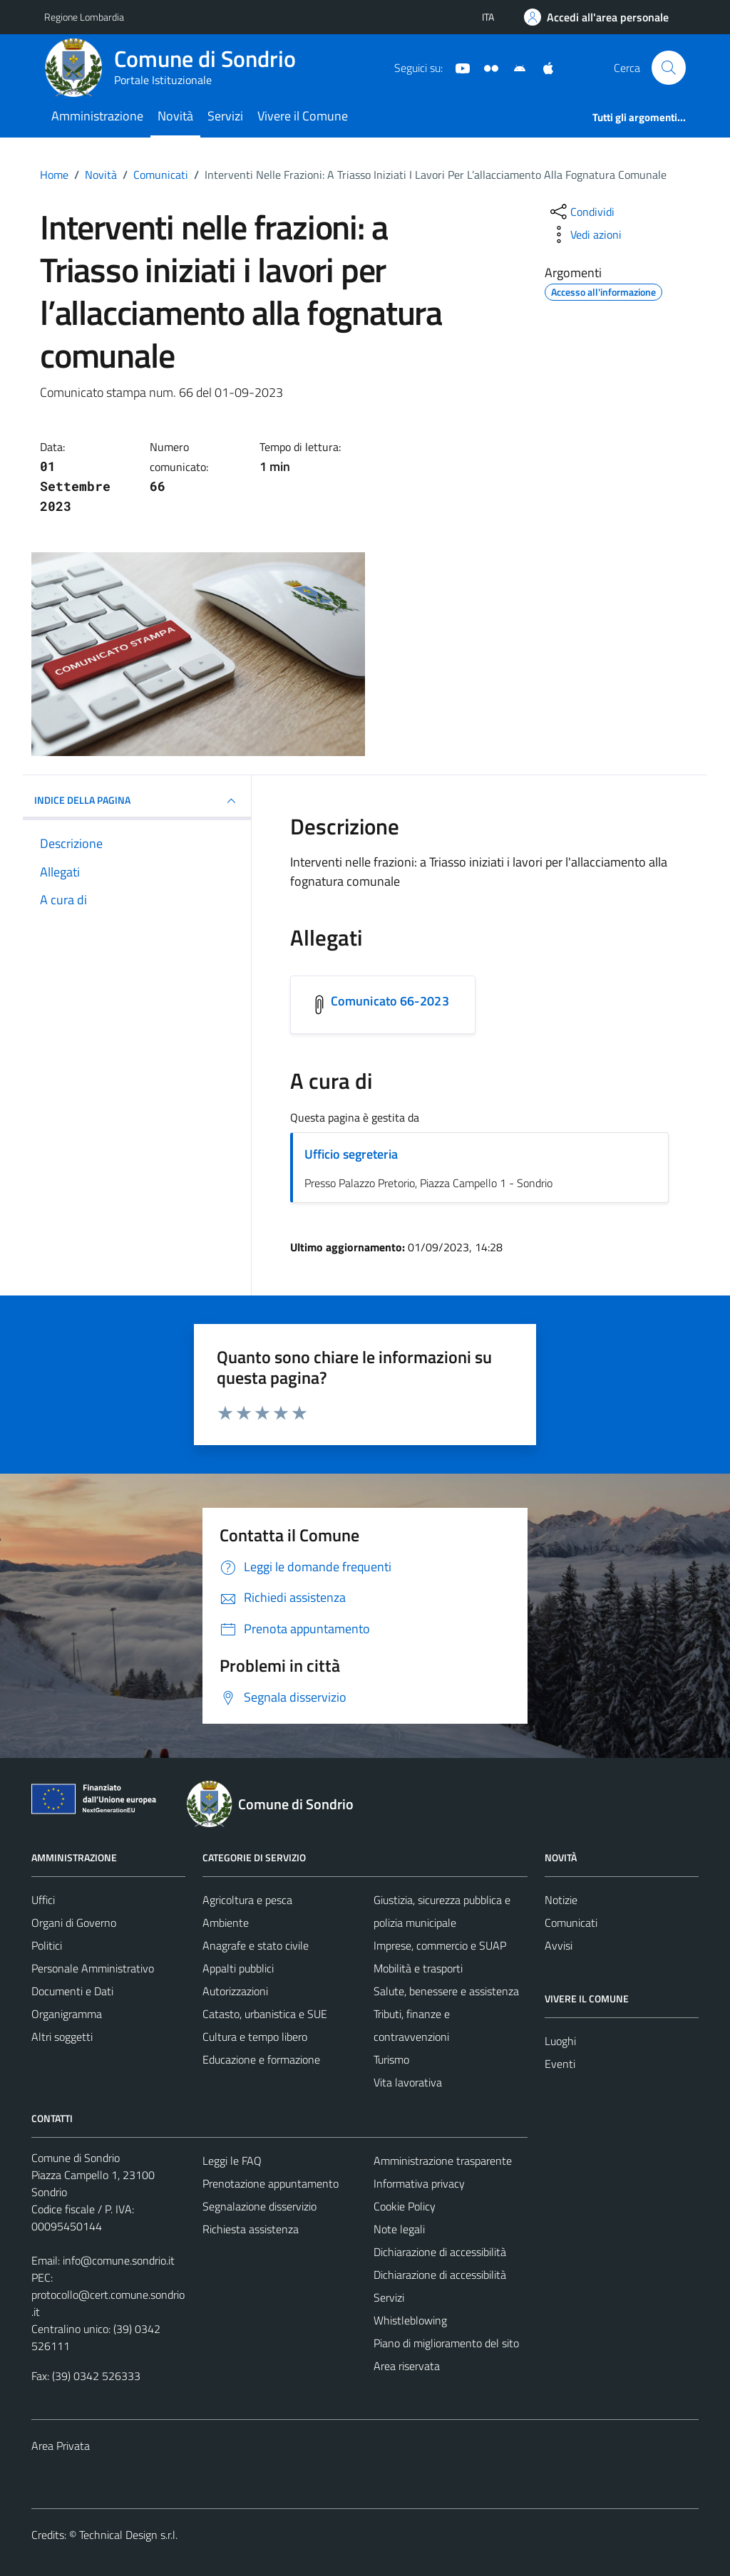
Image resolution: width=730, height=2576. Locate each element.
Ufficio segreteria (351, 1154)
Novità (175, 115)
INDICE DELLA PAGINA (137, 800)
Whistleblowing (410, 2320)
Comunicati (571, 1922)
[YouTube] (457, 67)
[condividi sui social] (581, 211)
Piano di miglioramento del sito (446, 2343)
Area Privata (60, 2445)
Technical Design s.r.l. (128, 2534)
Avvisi (558, 1945)
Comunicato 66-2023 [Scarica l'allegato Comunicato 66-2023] (390, 1000)
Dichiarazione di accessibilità (440, 2251)
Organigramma (66, 2013)
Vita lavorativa (408, 2082)
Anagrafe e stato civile (255, 1945)
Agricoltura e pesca (247, 1899)
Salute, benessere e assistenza (446, 1991)
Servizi (225, 115)
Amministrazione (97, 115)
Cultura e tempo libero (254, 2036)
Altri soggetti (62, 2036)
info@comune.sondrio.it (119, 2260)
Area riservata (407, 2365)
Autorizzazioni (235, 1991)
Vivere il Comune (302, 115)
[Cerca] (669, 68)
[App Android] (514, 67)
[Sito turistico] (485, 67)
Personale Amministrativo (92, 1968)
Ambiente (225, 1922)
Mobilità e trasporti (418, 1968)
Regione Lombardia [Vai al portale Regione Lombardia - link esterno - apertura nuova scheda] (84, 16)
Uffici (43, 1899)
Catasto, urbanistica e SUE (264, 2013)
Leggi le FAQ (232, 2160)
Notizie (561, 1899)
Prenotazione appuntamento (270, 2183)
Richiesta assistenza (250, 2229)
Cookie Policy (405, 2206)
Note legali (399, 2229)
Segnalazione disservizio (259, 2206)
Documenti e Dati (72, 1991)
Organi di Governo (73, 1922)
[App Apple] (542, 67)
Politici (46, 1945)
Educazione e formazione (261, 2059)
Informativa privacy (419, 2183)
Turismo (391, 2059)
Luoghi (560, 2040)
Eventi (560, 2063)
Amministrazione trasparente (443, 2160)
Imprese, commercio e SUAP (440, 1945)
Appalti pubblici (238, 1968)
